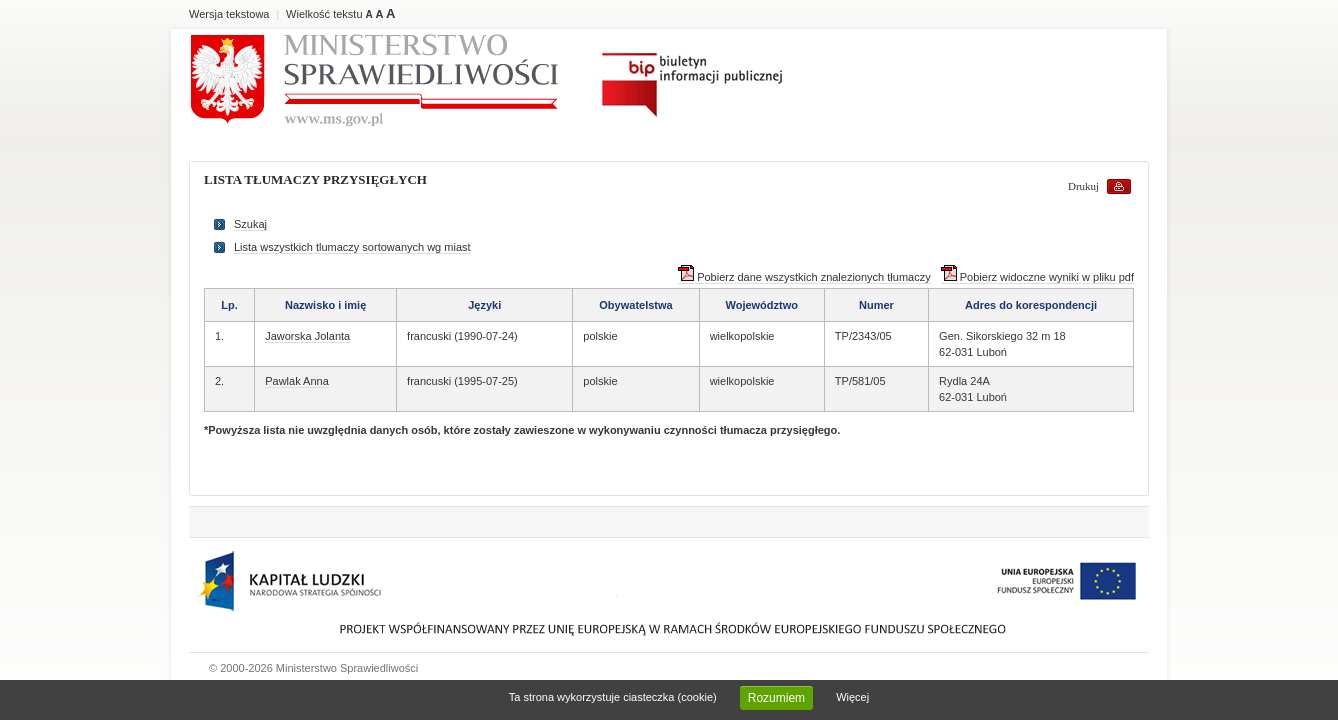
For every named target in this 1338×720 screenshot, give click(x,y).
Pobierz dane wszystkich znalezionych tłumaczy (804, 277)
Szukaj (250, 224)
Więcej (852, 697)
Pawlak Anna (297, 381)
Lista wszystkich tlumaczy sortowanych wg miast (352, 247)
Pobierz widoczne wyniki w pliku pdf (1037, 277)
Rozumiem (776, 698)
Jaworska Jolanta (307, 336)
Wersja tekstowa (229, 14)
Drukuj (1083, 186)
